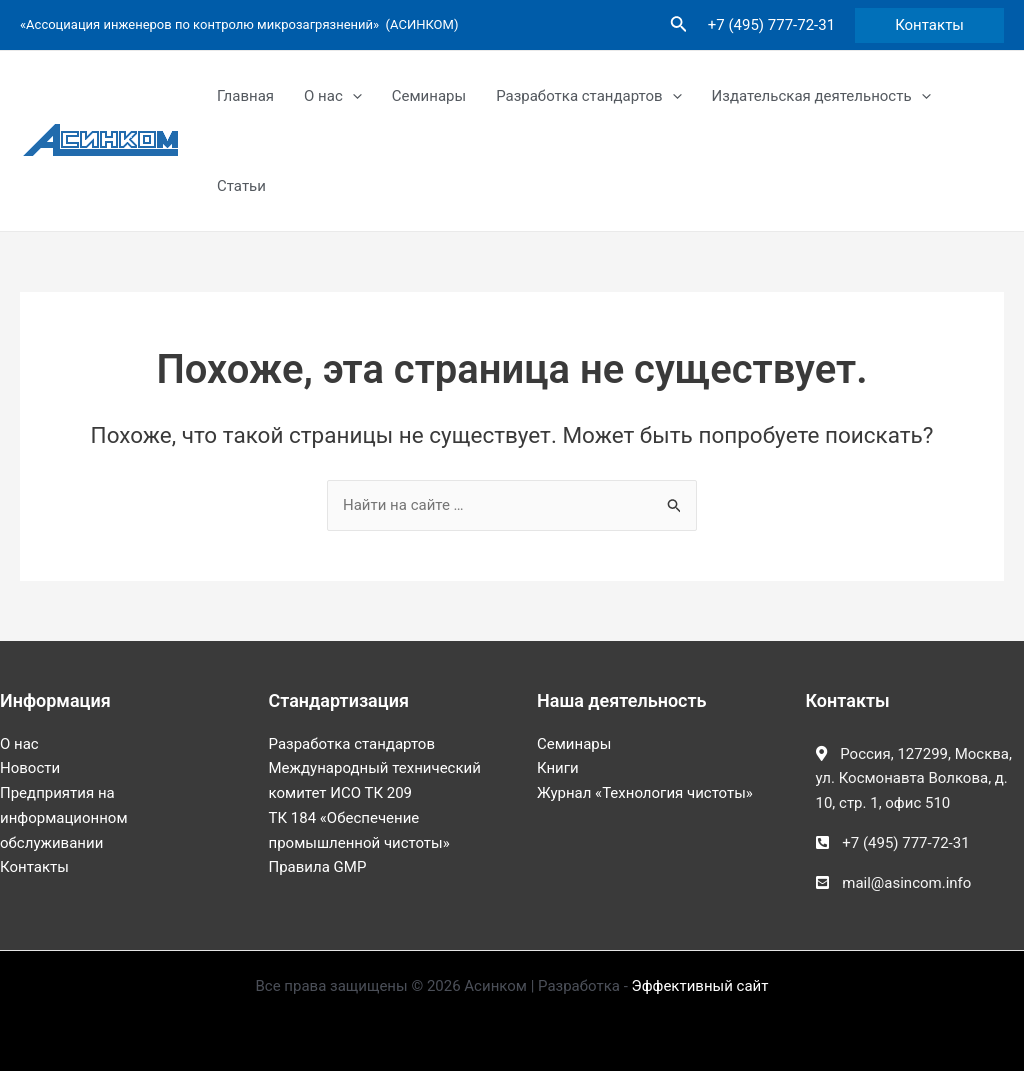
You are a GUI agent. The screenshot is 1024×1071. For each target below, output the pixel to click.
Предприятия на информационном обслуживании (64, 818)
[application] (352, 96)
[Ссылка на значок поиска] (679, 25)
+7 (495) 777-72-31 (771, 25)
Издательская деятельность (821, 96)
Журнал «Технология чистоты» (645, 793)
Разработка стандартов (588, 96)
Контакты (34, 867)
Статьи (241, 186)
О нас (333, 96)
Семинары (429, 96)
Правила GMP (318, 867)
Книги (558, 768)
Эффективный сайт (700, 986)
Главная (245, 96)
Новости (30, 768)
